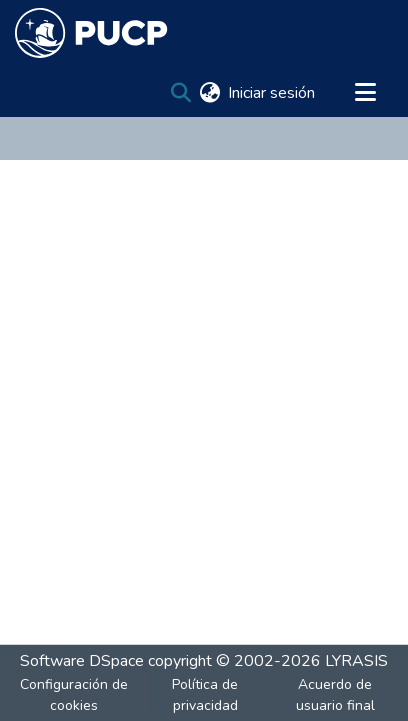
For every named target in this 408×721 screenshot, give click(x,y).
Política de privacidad (205, 695)
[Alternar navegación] (365, 93)
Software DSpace (82, 661)
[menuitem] (209, 93)
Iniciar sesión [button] (272, 93)
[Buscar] (180, 93)
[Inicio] (91, 33)
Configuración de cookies (74, 695)
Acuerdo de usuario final (335, 695)
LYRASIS (356, 661)
